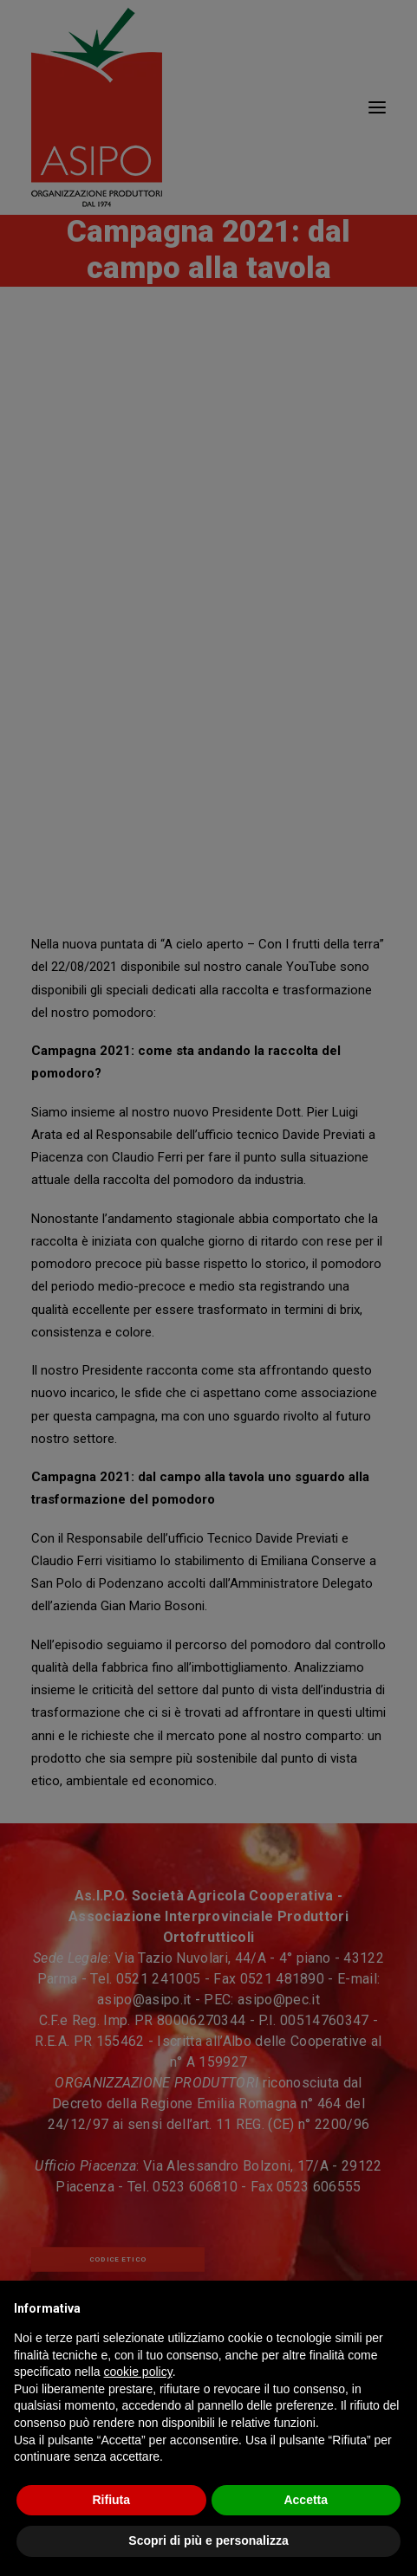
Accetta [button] (305, 2500)
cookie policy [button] (138, 2372)
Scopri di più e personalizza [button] (208, 2540)
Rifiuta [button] (111, 2500)
